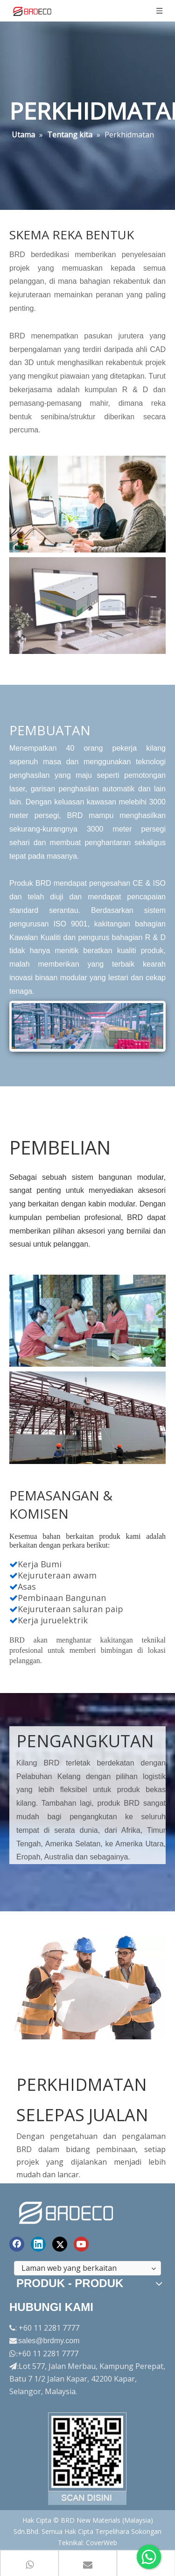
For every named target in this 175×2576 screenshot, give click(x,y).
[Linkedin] (38, 2240)
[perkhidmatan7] (87, 1414)
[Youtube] (81, 2240)
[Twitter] (59, 2240)
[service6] (87, 1317)
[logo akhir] (67, 2208)
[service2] (87, 605)
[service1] (87, 504)
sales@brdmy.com (49, 2337)
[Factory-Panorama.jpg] (88, 2455)
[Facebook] (16, 2240)
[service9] (87, 1984)
